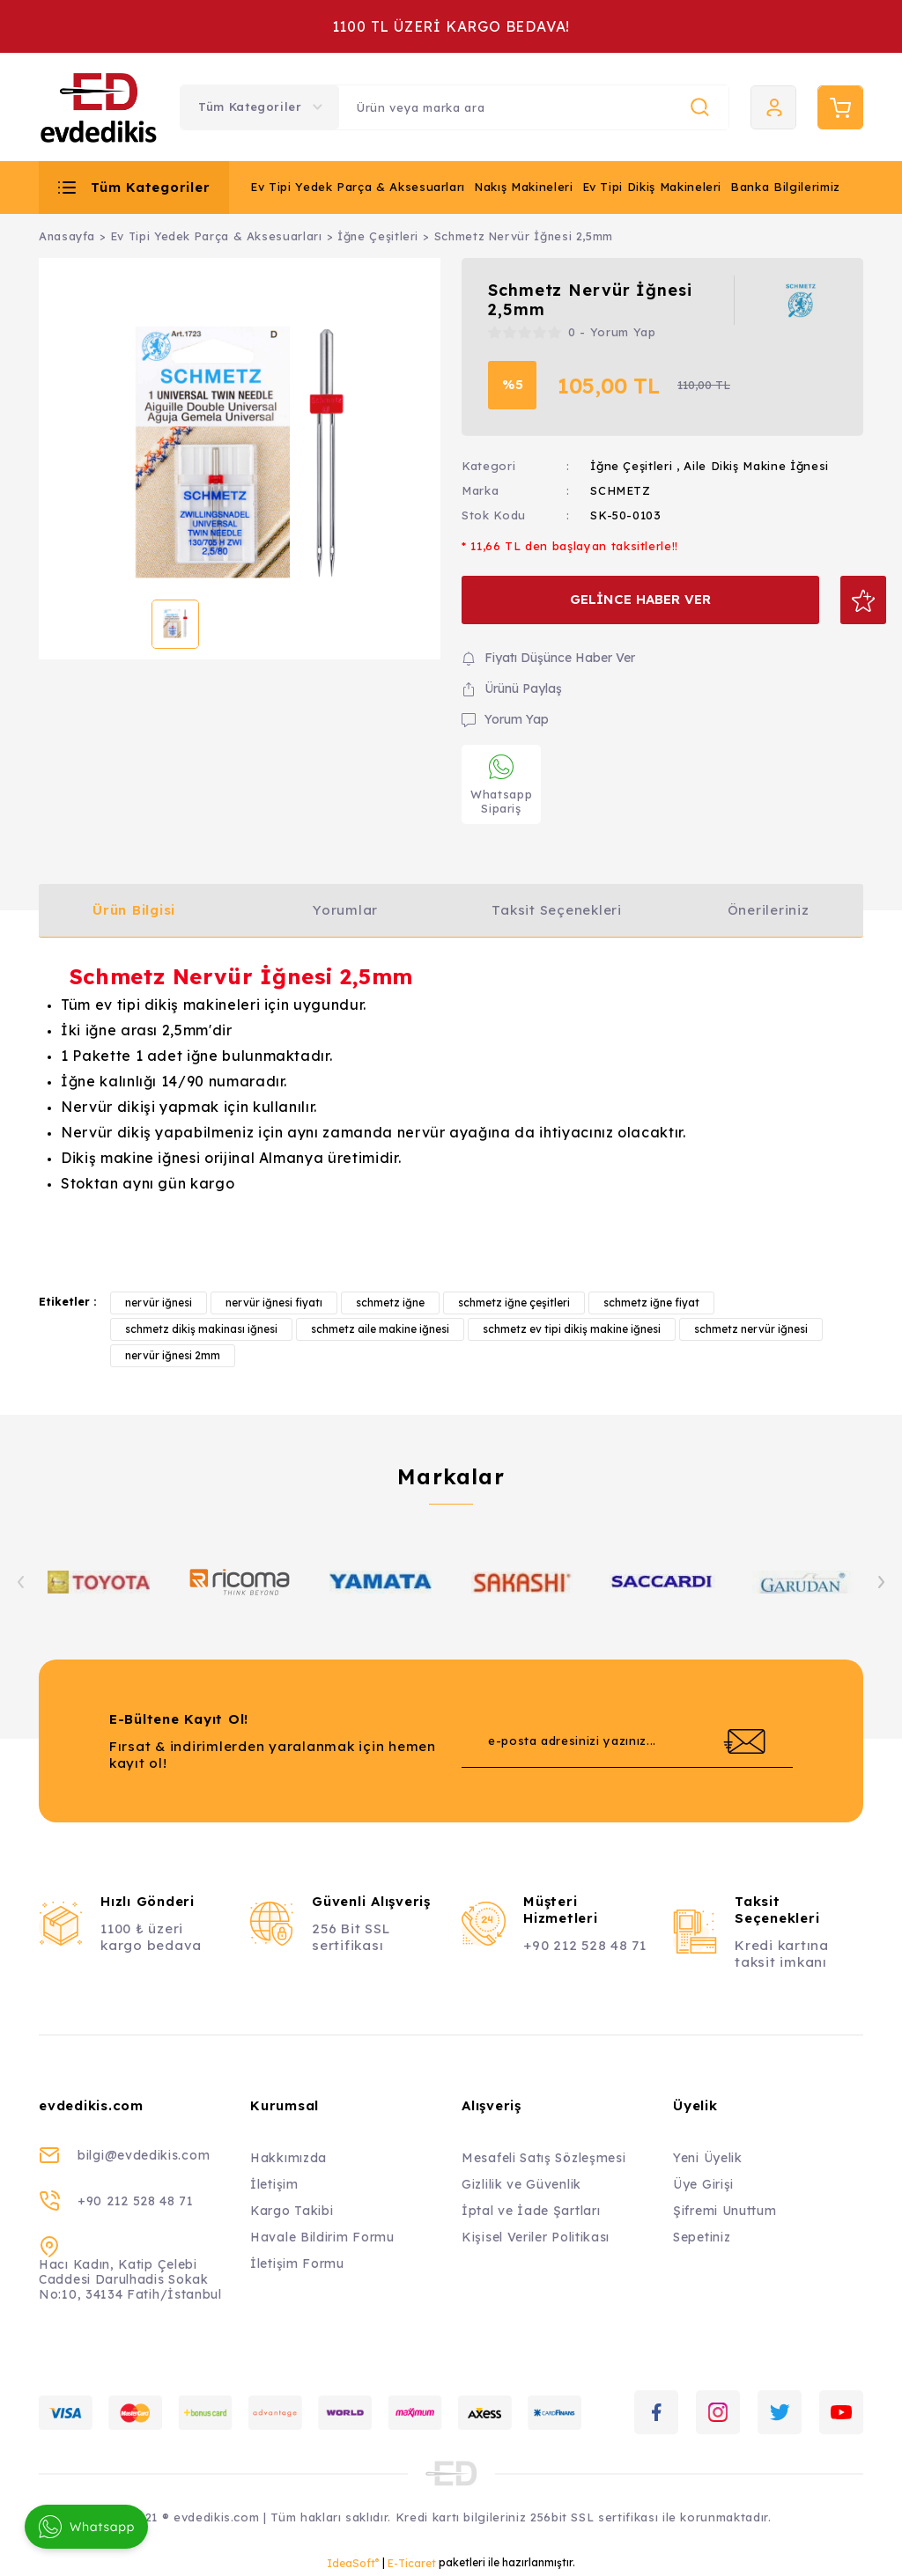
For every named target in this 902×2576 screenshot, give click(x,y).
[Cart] (840, 107)
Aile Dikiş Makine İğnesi (756, 466)
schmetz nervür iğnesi (751, 1329)
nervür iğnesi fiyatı (274, 1302)
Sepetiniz (701, 2237)
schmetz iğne (390, 1302)
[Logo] (99, 107)
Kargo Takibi (291, 2211)
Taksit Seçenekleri (557, 910)
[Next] (880, 1582)
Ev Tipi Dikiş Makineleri (652, 187)
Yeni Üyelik (708, 2158)
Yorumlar (345, 910)
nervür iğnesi (158, 1302)
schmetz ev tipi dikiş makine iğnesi (572, 1329)
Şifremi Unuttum (725, 2211)
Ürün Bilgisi (133, 910)
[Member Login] (773, 107)
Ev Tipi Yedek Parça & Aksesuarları (357, 187)
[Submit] (744, 1741)
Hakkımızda (288, 2158)
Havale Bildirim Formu (322, 2237)
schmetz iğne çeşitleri (514, 1302)
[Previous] (21, 1582)
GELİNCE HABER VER (628, 599)
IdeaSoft (353, 2563)
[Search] (533, 107)
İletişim (274, 2184)
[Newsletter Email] (627, 1741)
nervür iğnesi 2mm (172, 1355)
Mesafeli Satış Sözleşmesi (544, 2158)
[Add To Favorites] (839, 600)
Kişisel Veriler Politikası (536, 2237)
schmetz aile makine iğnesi (380, 1329)
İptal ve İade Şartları (531, 2211)
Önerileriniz (769, 910)
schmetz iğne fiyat (651, 1302)
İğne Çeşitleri (631, 466)
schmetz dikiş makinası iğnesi (201, 1329)
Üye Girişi (703, 2184)
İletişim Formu (297, 2263)
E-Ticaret (412, 2563)
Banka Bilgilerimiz (785, 187)
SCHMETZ (620, 490)
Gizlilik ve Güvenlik (521, 2184)
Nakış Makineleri (523, 187)
